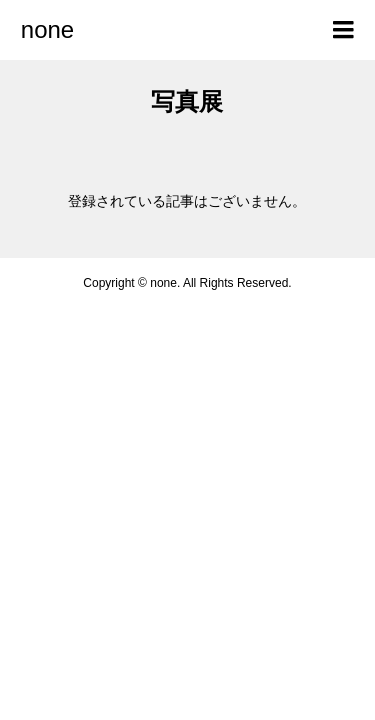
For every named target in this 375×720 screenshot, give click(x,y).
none (47, 29)
